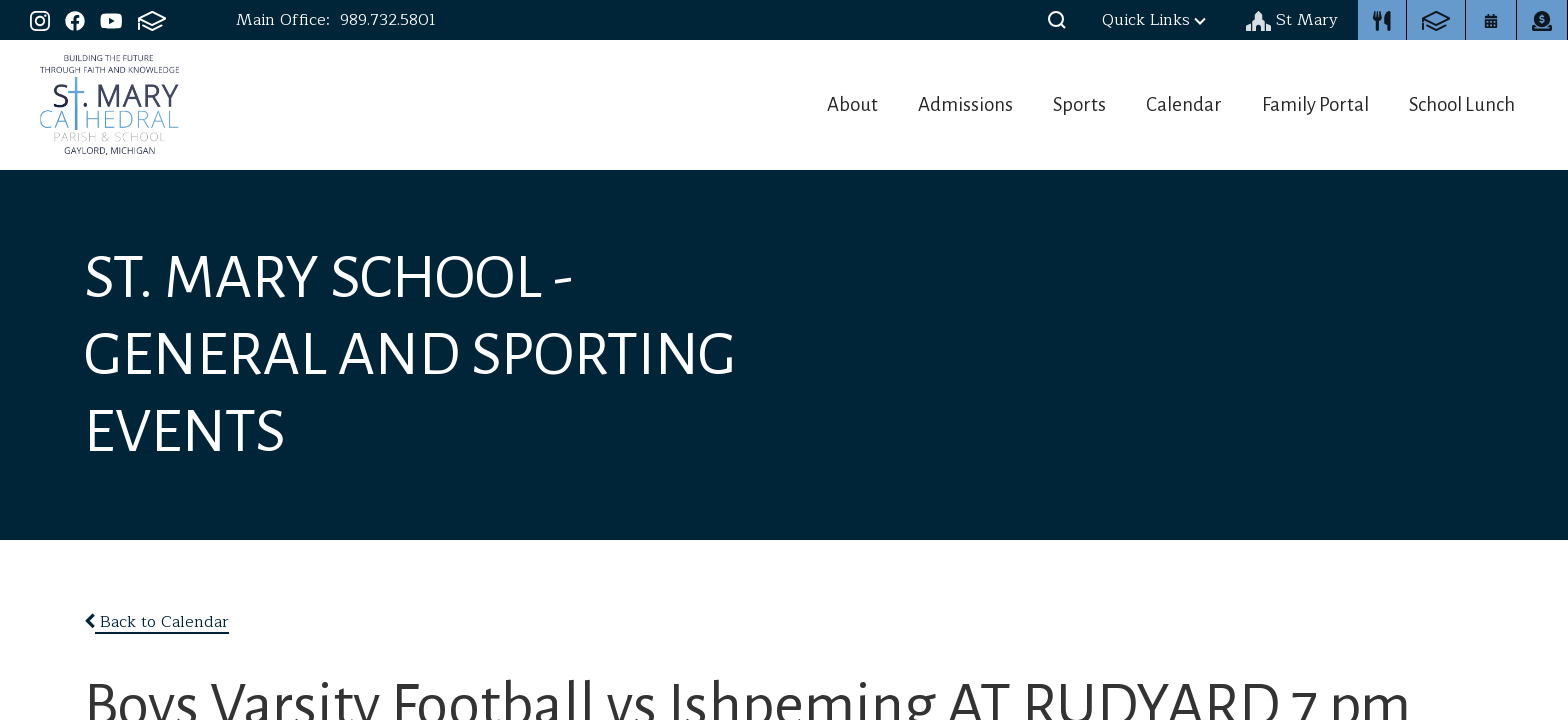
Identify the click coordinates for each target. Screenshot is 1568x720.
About (809, 104)
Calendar (1169, 104)
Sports (1055, 104)
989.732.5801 (388, 20)
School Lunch (1466, 104)
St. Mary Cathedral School (109, 105)
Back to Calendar (156, 622)
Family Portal (1310, 104)
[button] (1057, 20)
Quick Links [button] (1154, 20)
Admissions (932, 104)
